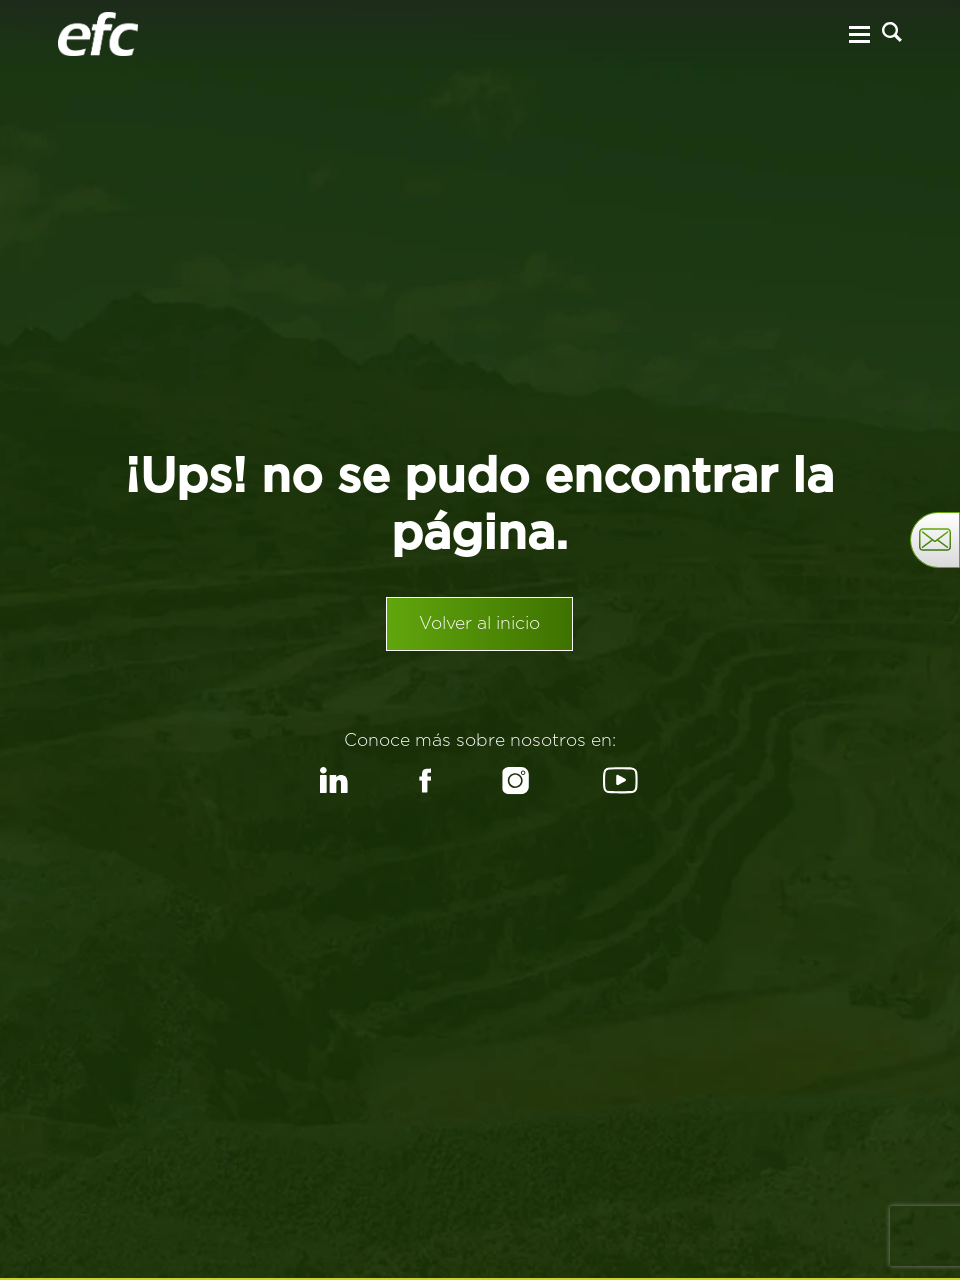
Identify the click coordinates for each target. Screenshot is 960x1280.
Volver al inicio (479, 624)
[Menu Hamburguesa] (859, 34)
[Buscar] (892, 32)
